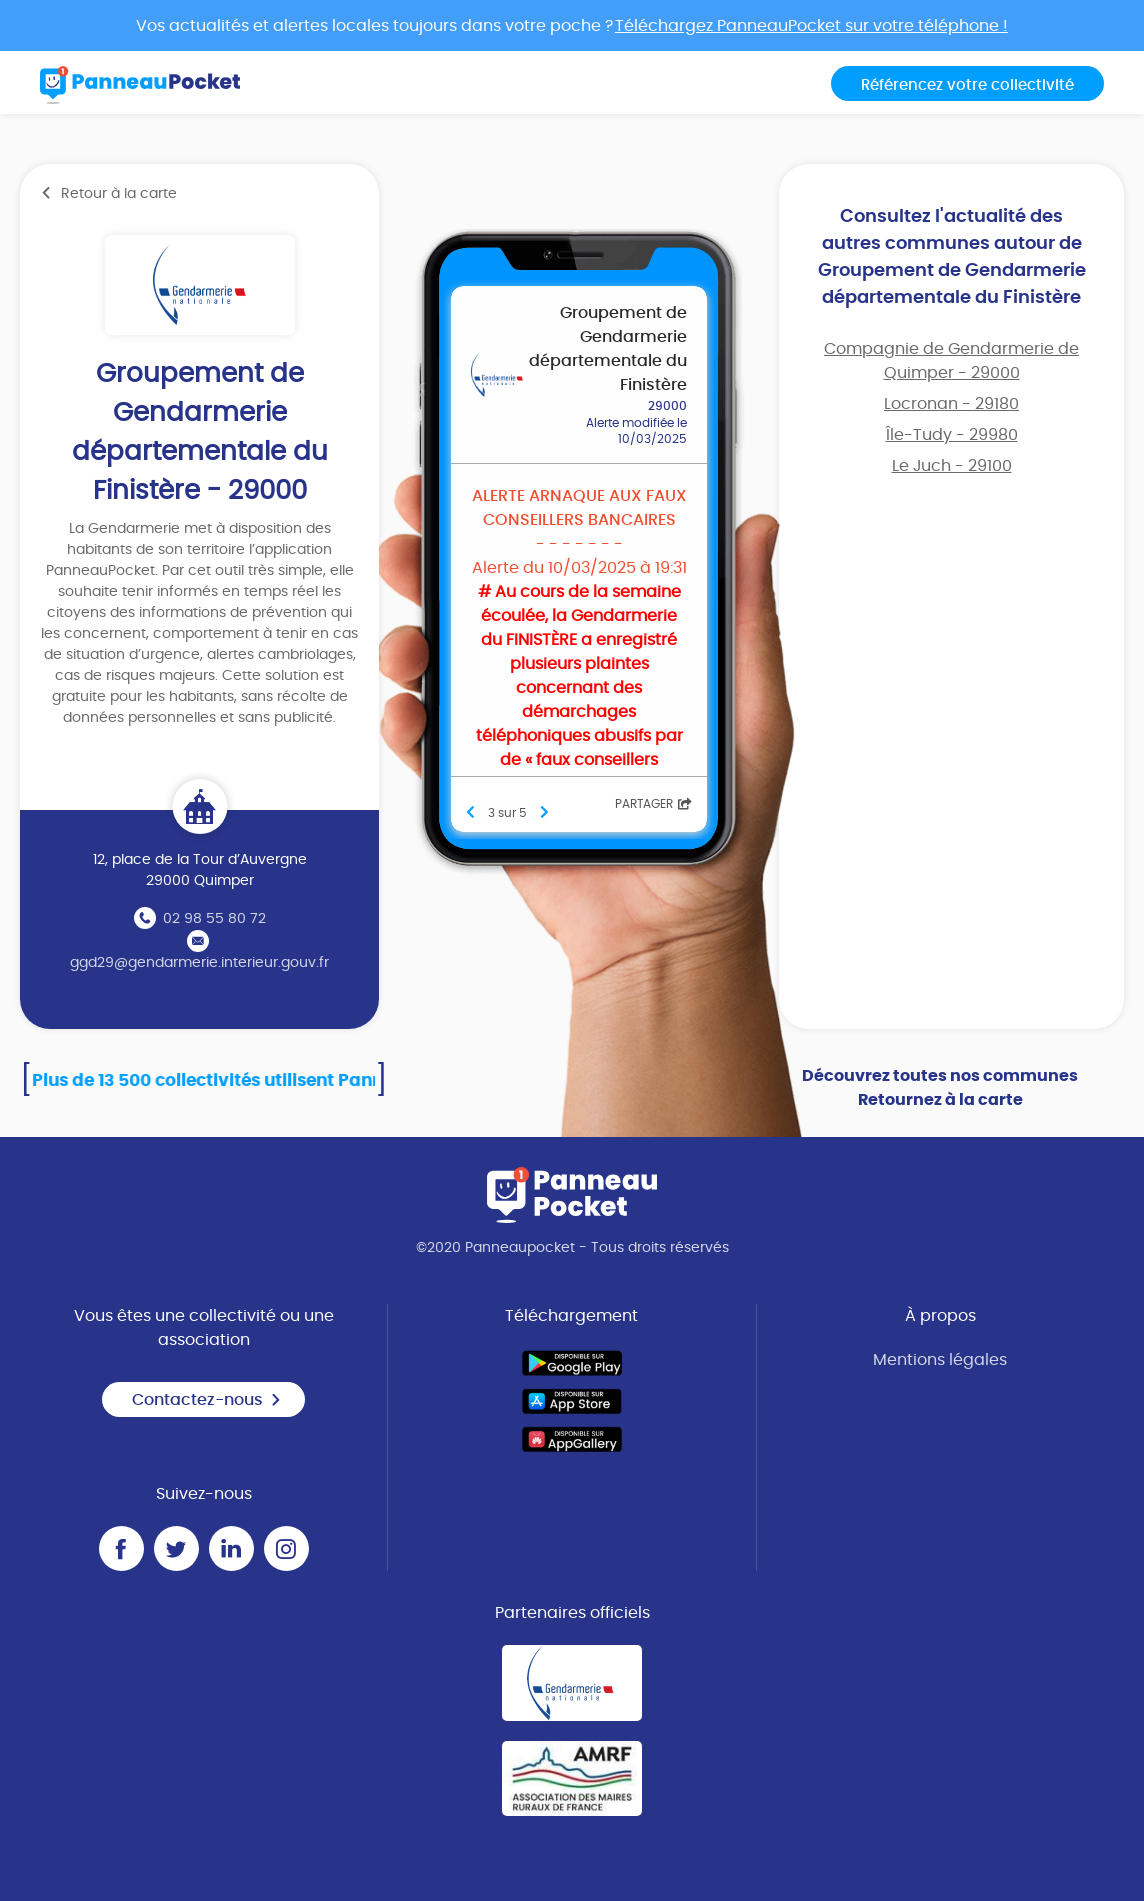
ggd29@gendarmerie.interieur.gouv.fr (199, 963)
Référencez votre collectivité (967, 85)
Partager (653, 804)
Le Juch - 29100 (952, 466)
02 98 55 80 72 (214, 919)
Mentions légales (940, 1360)
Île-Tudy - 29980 (952, 435)
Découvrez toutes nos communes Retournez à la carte (940, 1088)
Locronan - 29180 (951, 404)
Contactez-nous (207, 1400)
